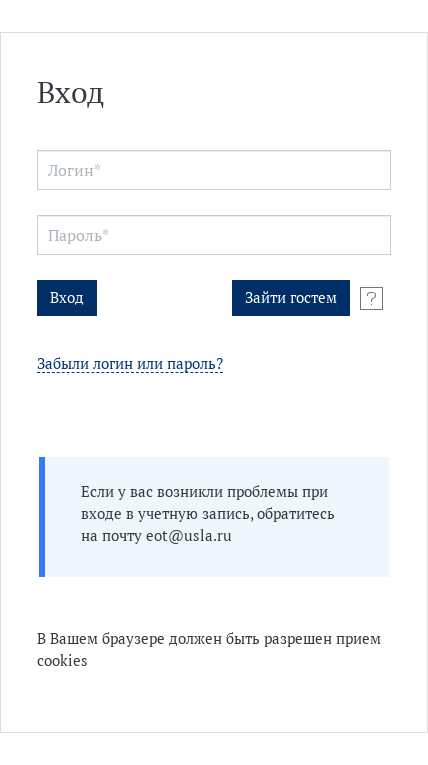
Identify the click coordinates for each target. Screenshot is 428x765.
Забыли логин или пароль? (130, 364)
